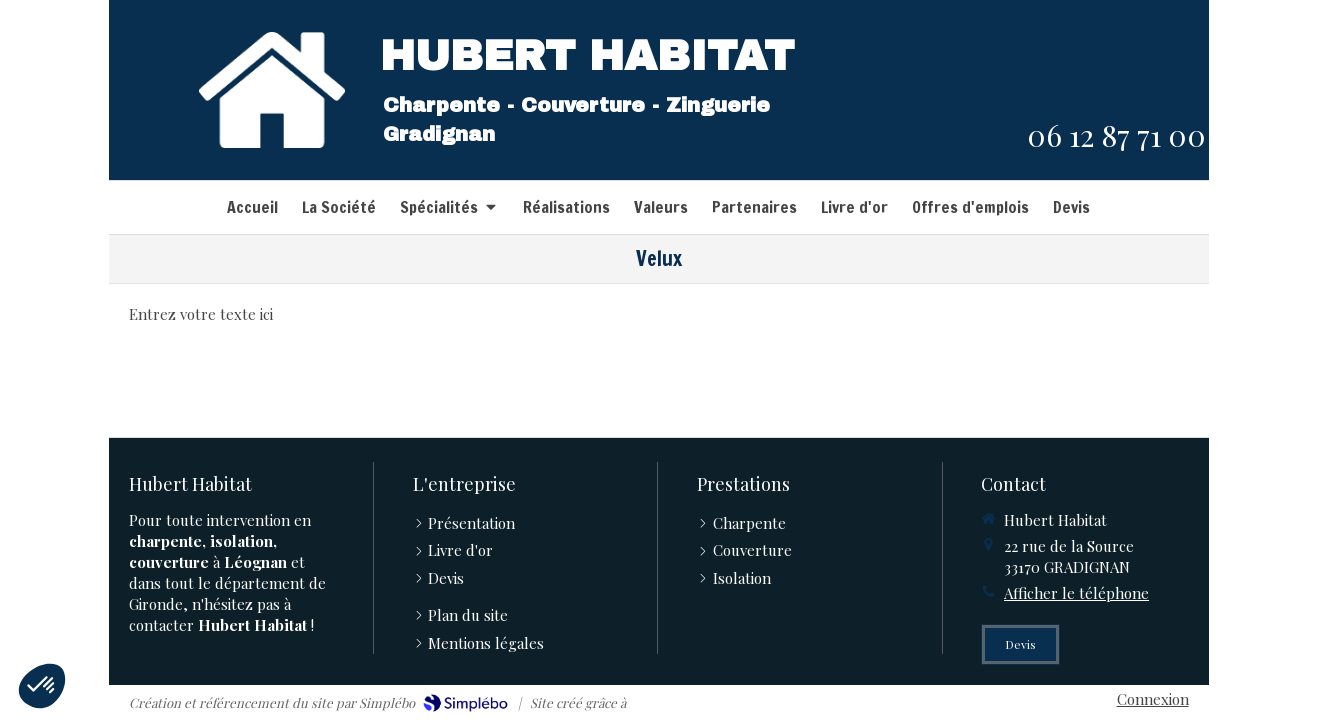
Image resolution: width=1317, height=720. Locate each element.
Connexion (1153, 699)
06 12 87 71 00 (1116, 135)
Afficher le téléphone (1076, 593)
